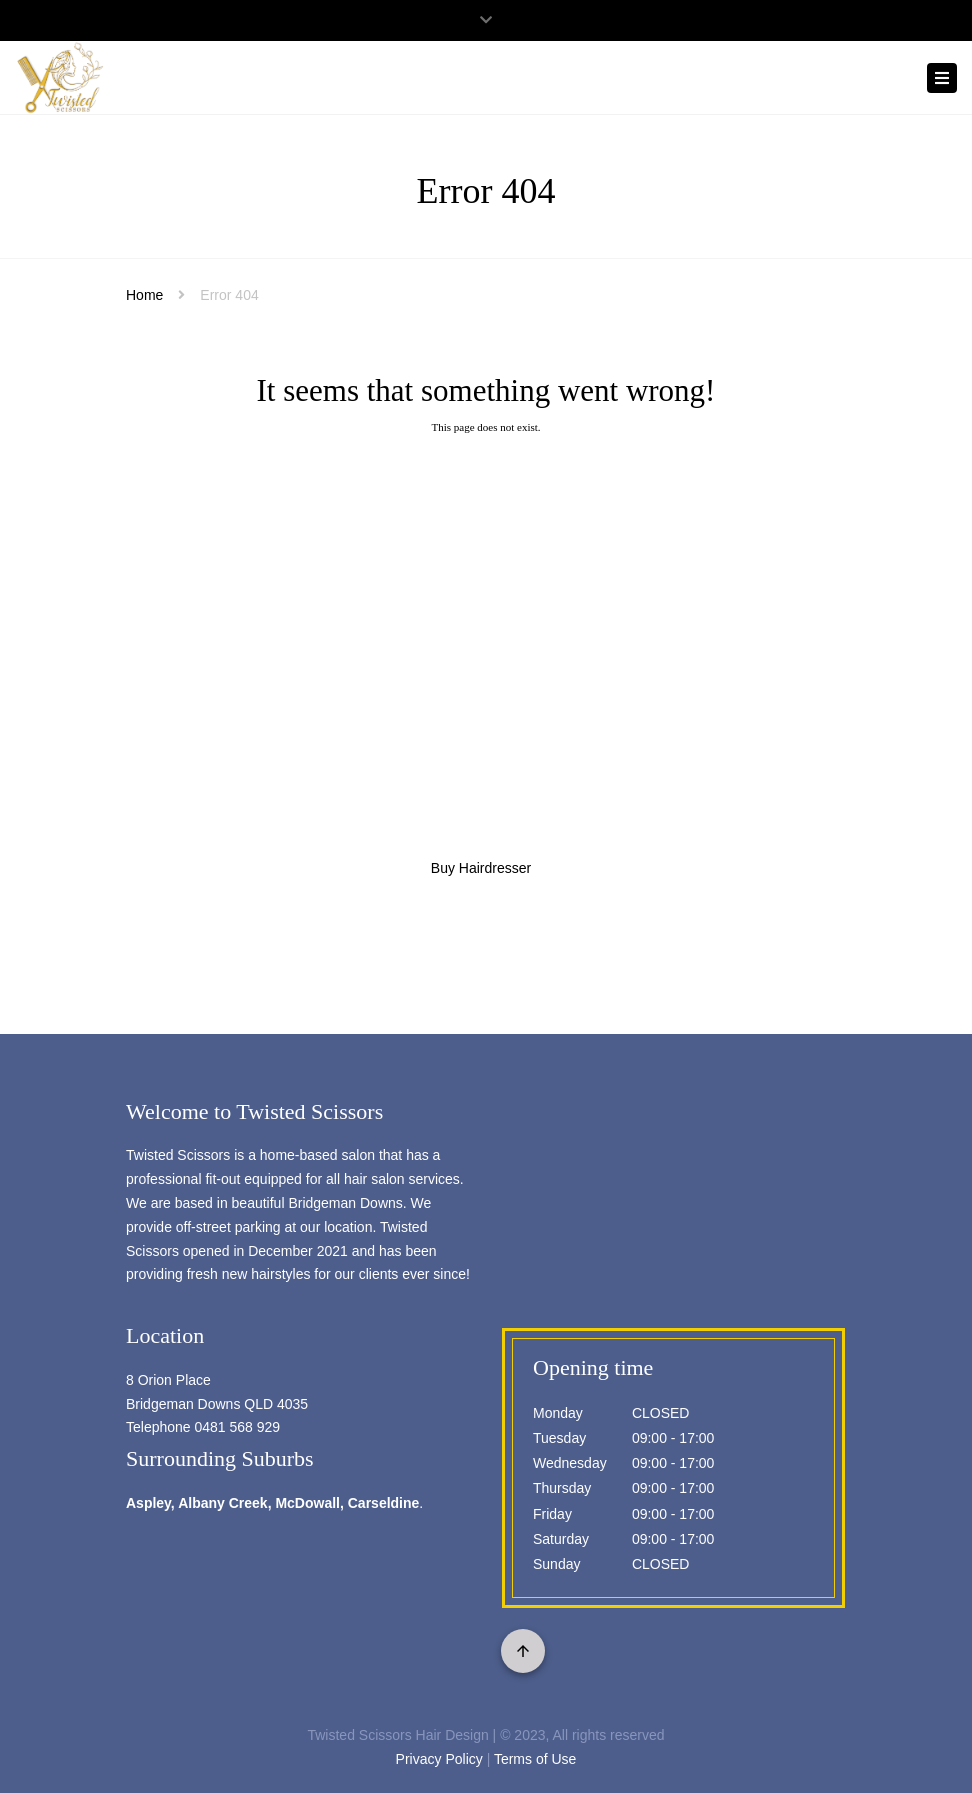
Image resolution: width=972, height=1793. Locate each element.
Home (144, 295)
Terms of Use (535, 1759)
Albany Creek (222, 1503)
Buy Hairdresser (481, 868)
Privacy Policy (439, 1759)
